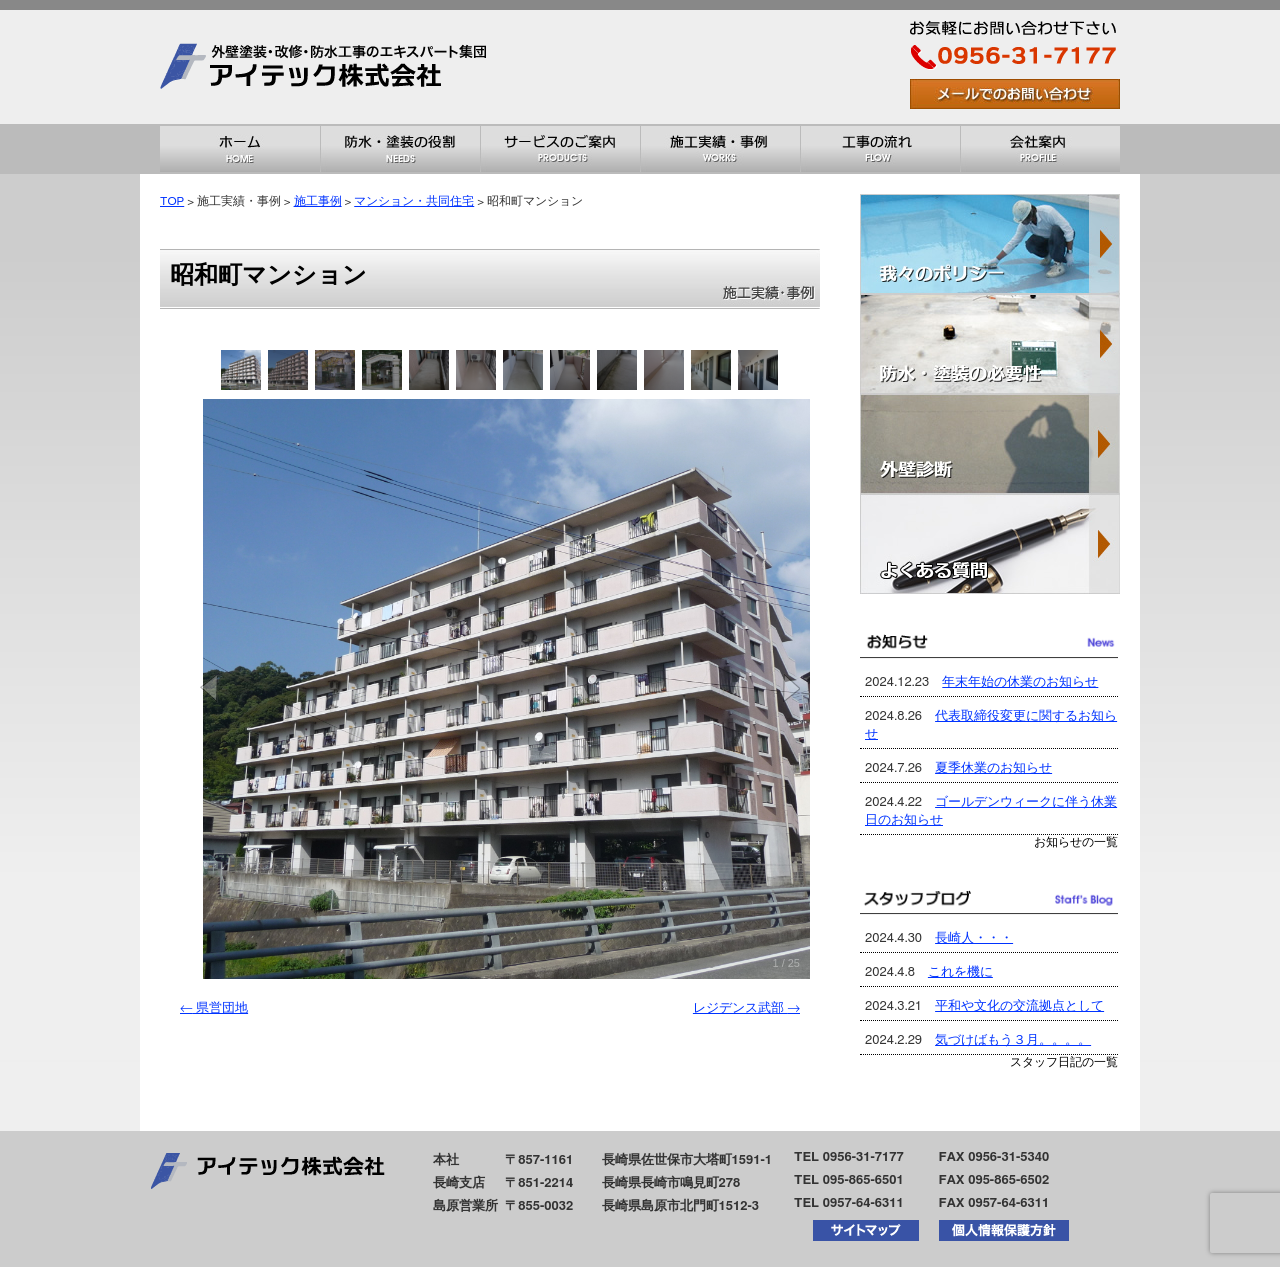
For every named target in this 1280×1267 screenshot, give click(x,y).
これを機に (960, 972)
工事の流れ (880, 149)
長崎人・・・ (974, 938)
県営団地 (214, 1008)
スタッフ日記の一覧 (1064, 1062)
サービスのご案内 (560, 149)
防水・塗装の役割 (400, 149)
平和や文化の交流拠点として (1019, 1006)
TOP (172, 201)
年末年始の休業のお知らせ (1020, 682)
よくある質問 (990, 544)
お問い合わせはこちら (1015, 94)
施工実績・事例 (720, 149)
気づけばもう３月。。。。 (1013, 1040)
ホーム (240, 149)
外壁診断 (990, 444)
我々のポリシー (990, 244)
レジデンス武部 (746, 1008)
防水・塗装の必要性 (990, 344)
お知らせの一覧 (1076, 842)
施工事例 (318, 201)
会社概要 (1040, 149)
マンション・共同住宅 (414, 201)
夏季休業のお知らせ (993, 768)
